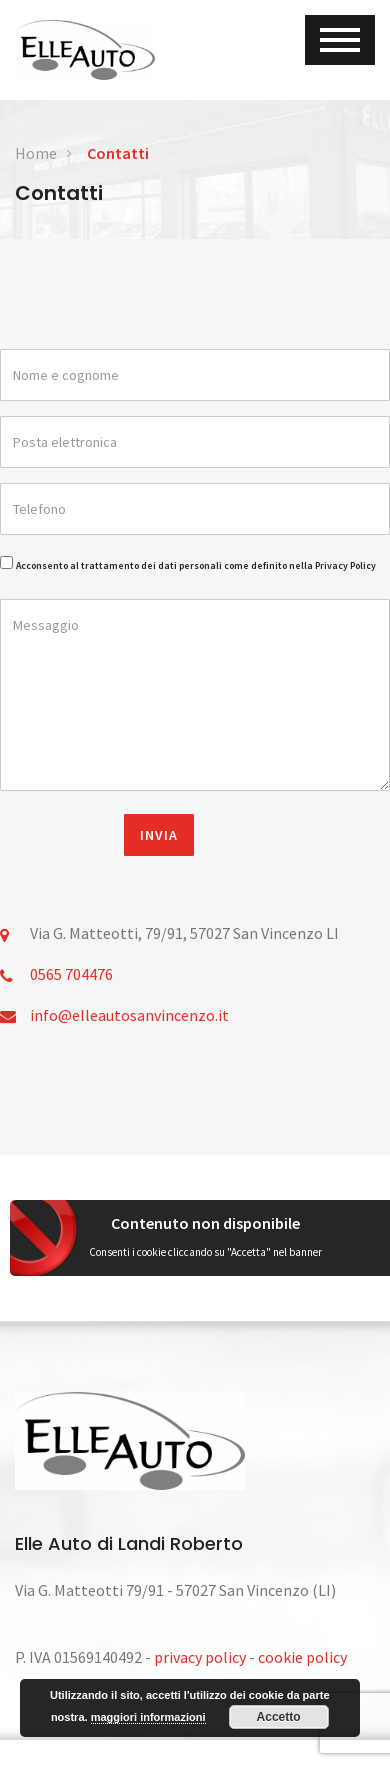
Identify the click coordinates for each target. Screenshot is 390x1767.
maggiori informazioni (148, 1717)
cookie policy (302, 1657)
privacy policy (200, 1657)
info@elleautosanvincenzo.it (129, 1015)
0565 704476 (71, 974)
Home (36, 153)
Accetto (279, 1717)
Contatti (118, 153)
